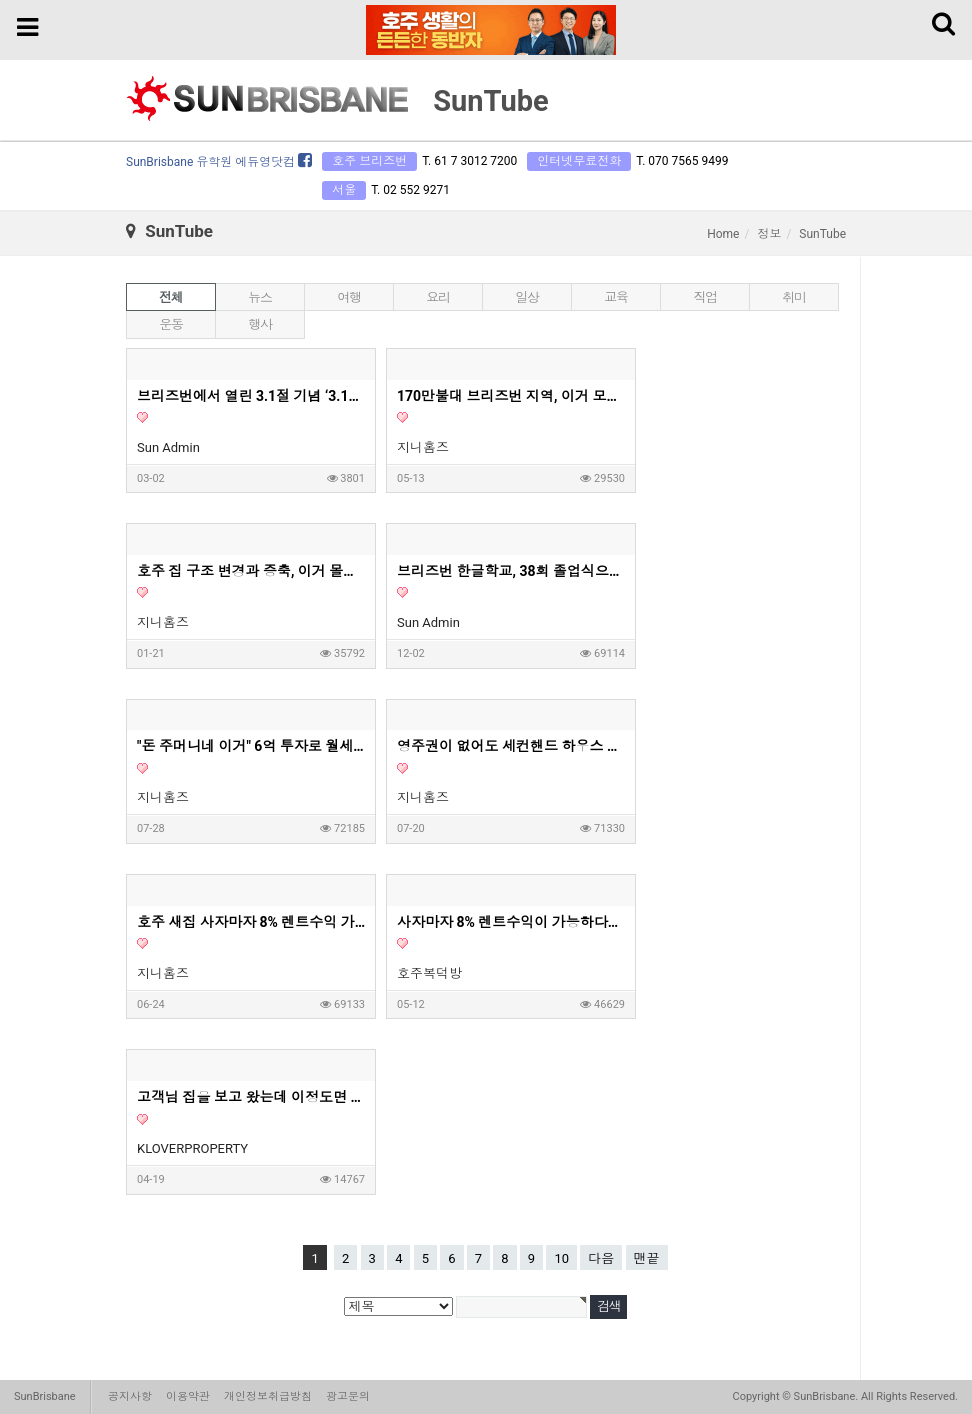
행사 (259, 324)
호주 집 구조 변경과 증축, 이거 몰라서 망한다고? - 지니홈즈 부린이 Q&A (252, 571)
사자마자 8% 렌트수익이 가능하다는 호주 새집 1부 (512, 922)
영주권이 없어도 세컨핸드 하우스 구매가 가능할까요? (512, 746)
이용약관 (188, 1396)
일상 (526, 297)
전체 (170, 297)
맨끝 (647, 1258)
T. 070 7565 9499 (682, 161)
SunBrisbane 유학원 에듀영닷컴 (219, 162)
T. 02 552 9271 (410, 190)
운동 (170, 324)
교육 (615, 297)
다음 (601, 1258)
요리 (437, 297)
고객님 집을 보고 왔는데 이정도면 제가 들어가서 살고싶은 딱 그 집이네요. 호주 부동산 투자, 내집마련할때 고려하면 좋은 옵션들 (252, 1097)
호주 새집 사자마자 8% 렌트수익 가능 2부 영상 (252, 922)
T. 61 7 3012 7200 (469, 161)
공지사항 (130, 1396)
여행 (348, 297)
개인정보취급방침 (268, 1396)
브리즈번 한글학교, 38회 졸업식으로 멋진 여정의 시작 (512, 571)
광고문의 (348, 1396)
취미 (793, 297)
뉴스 (259, 297)
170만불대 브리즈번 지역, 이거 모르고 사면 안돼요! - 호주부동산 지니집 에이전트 (512, 396)
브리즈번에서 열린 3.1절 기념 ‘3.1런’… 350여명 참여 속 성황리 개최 (252, 396)
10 (561, 1258)
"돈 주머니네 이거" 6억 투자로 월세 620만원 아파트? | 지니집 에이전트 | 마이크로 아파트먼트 (252, 746)
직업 (704, 297)
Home (723, 234)
